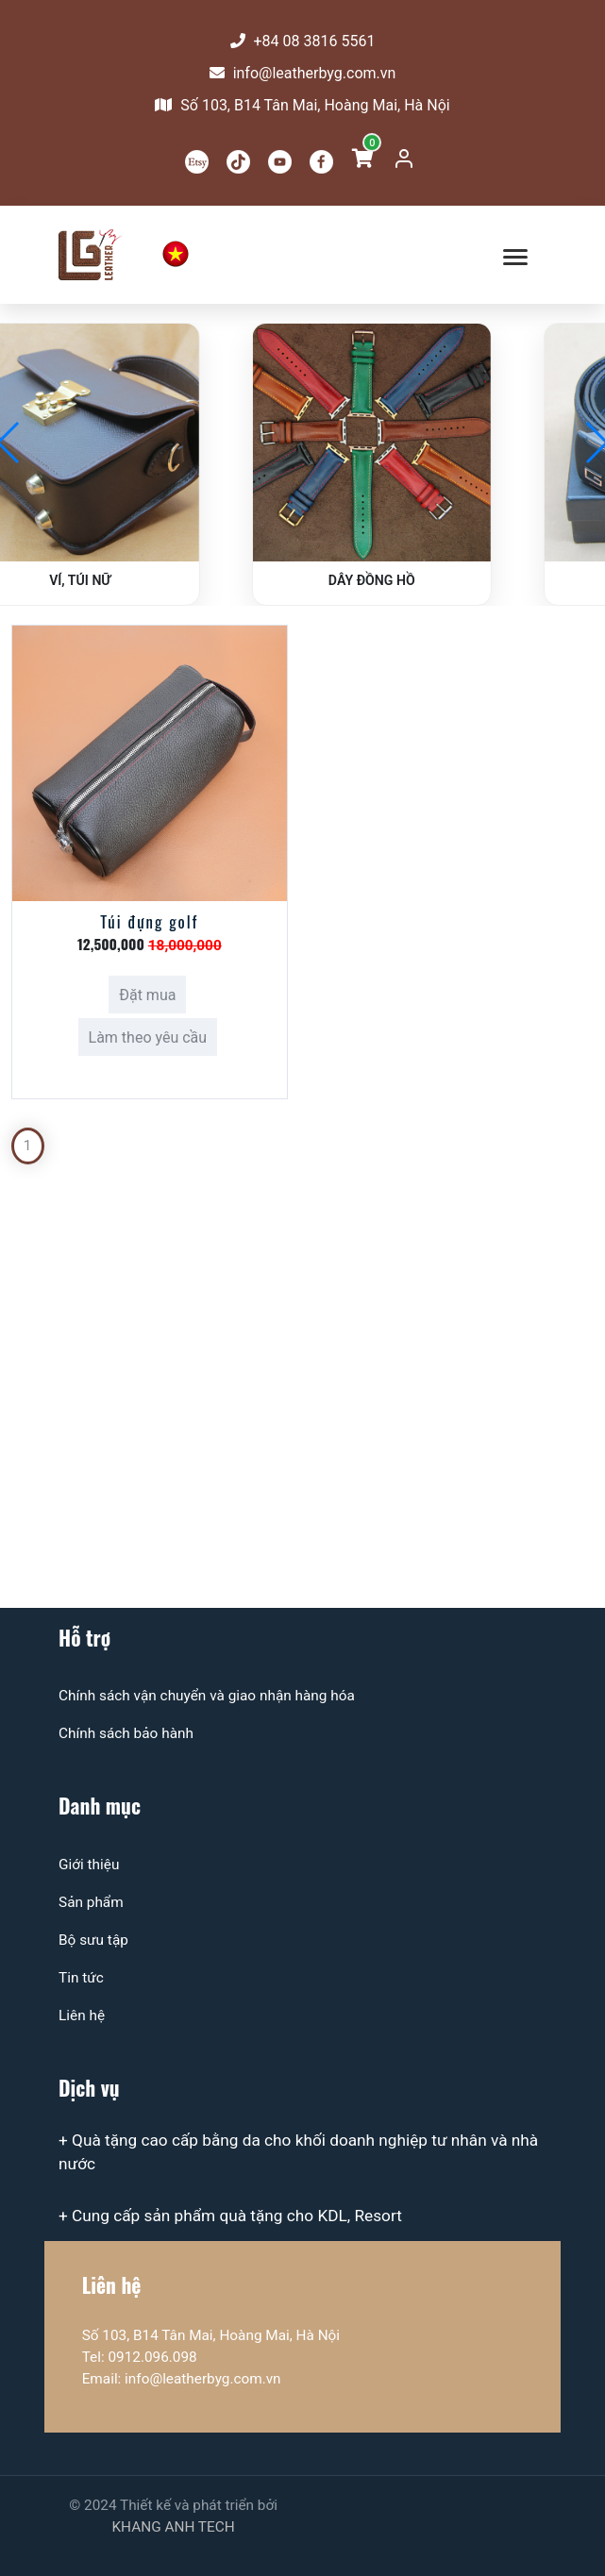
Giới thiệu (89, 1864)
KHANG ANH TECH (172, 2526)
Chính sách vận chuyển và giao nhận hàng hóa (207, 1695)
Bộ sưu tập (93, 1940)
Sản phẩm (91, 1902)
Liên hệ (82, 2015)
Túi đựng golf (149, 921)
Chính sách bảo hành (126, 1733)
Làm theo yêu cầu (148, 1037)
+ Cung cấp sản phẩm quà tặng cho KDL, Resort (231, 2215)
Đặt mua (147, 995)
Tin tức (81, 1977)
